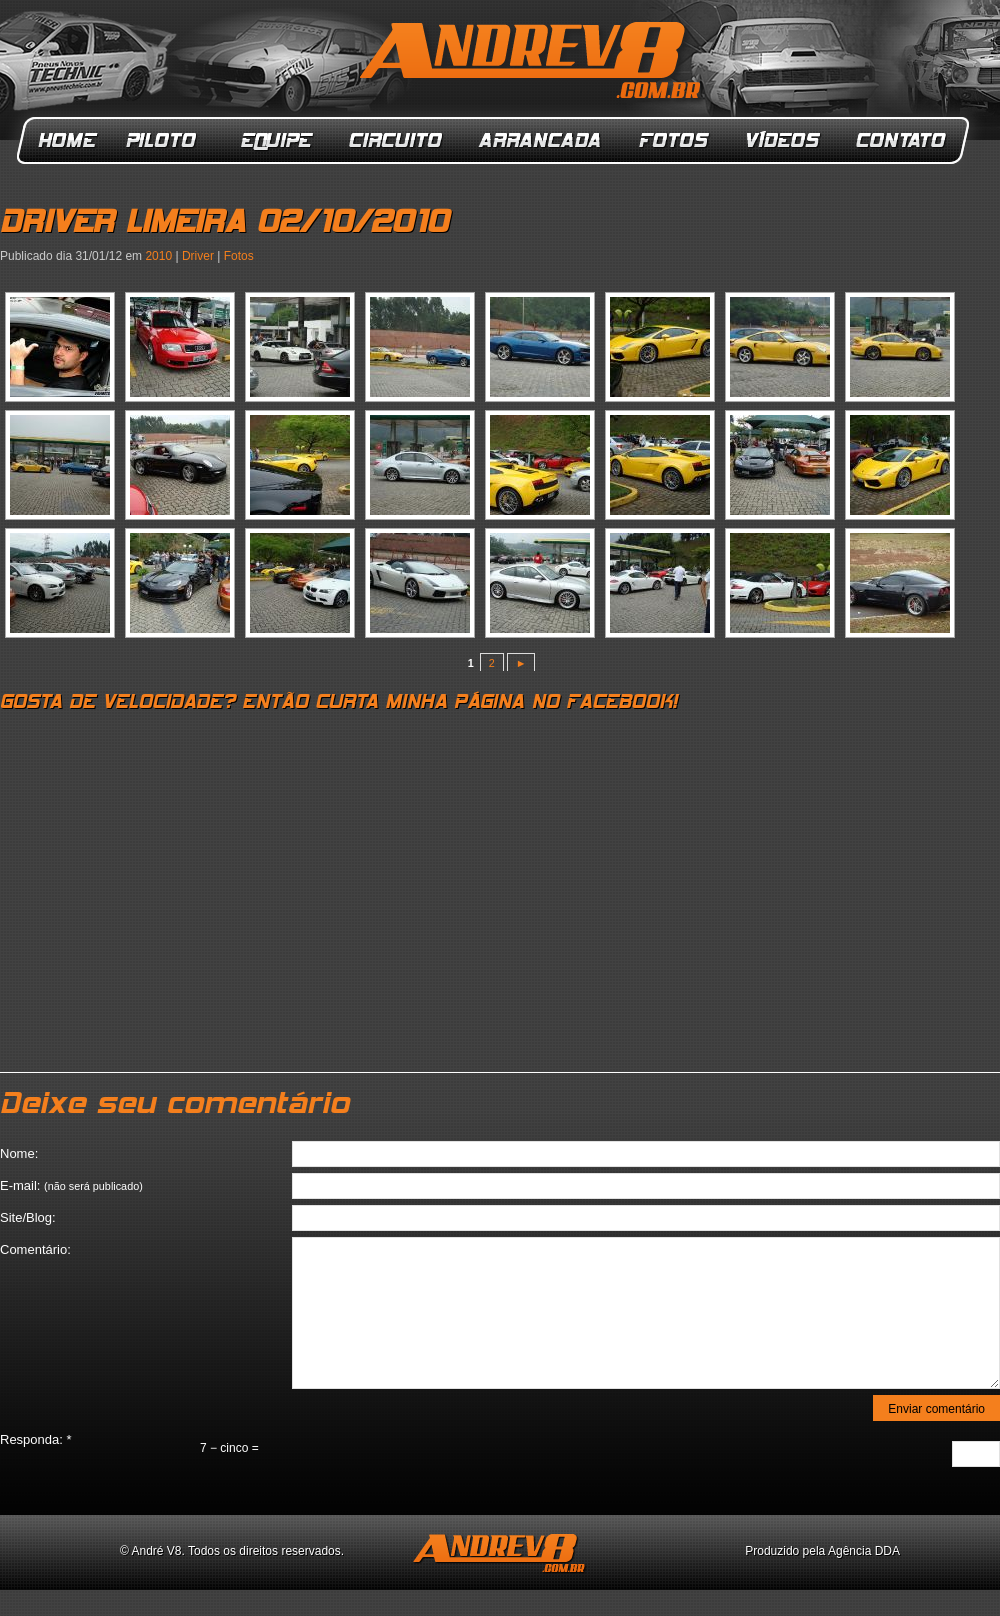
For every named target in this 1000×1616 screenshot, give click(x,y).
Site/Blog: (28, 1217)
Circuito (396, 140)
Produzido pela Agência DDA (822, 1551)
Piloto (166, 140)
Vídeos (784, 140)
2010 (158, 256)
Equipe (275, 140)
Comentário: (35, 1249)
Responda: (36, 1439)
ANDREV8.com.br (534, 64)
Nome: (19, 1153)
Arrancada (541, 140)
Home (67, 140)
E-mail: (71, 1185)
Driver (198, 256)
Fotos (674, 140)
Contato (903, 140)
